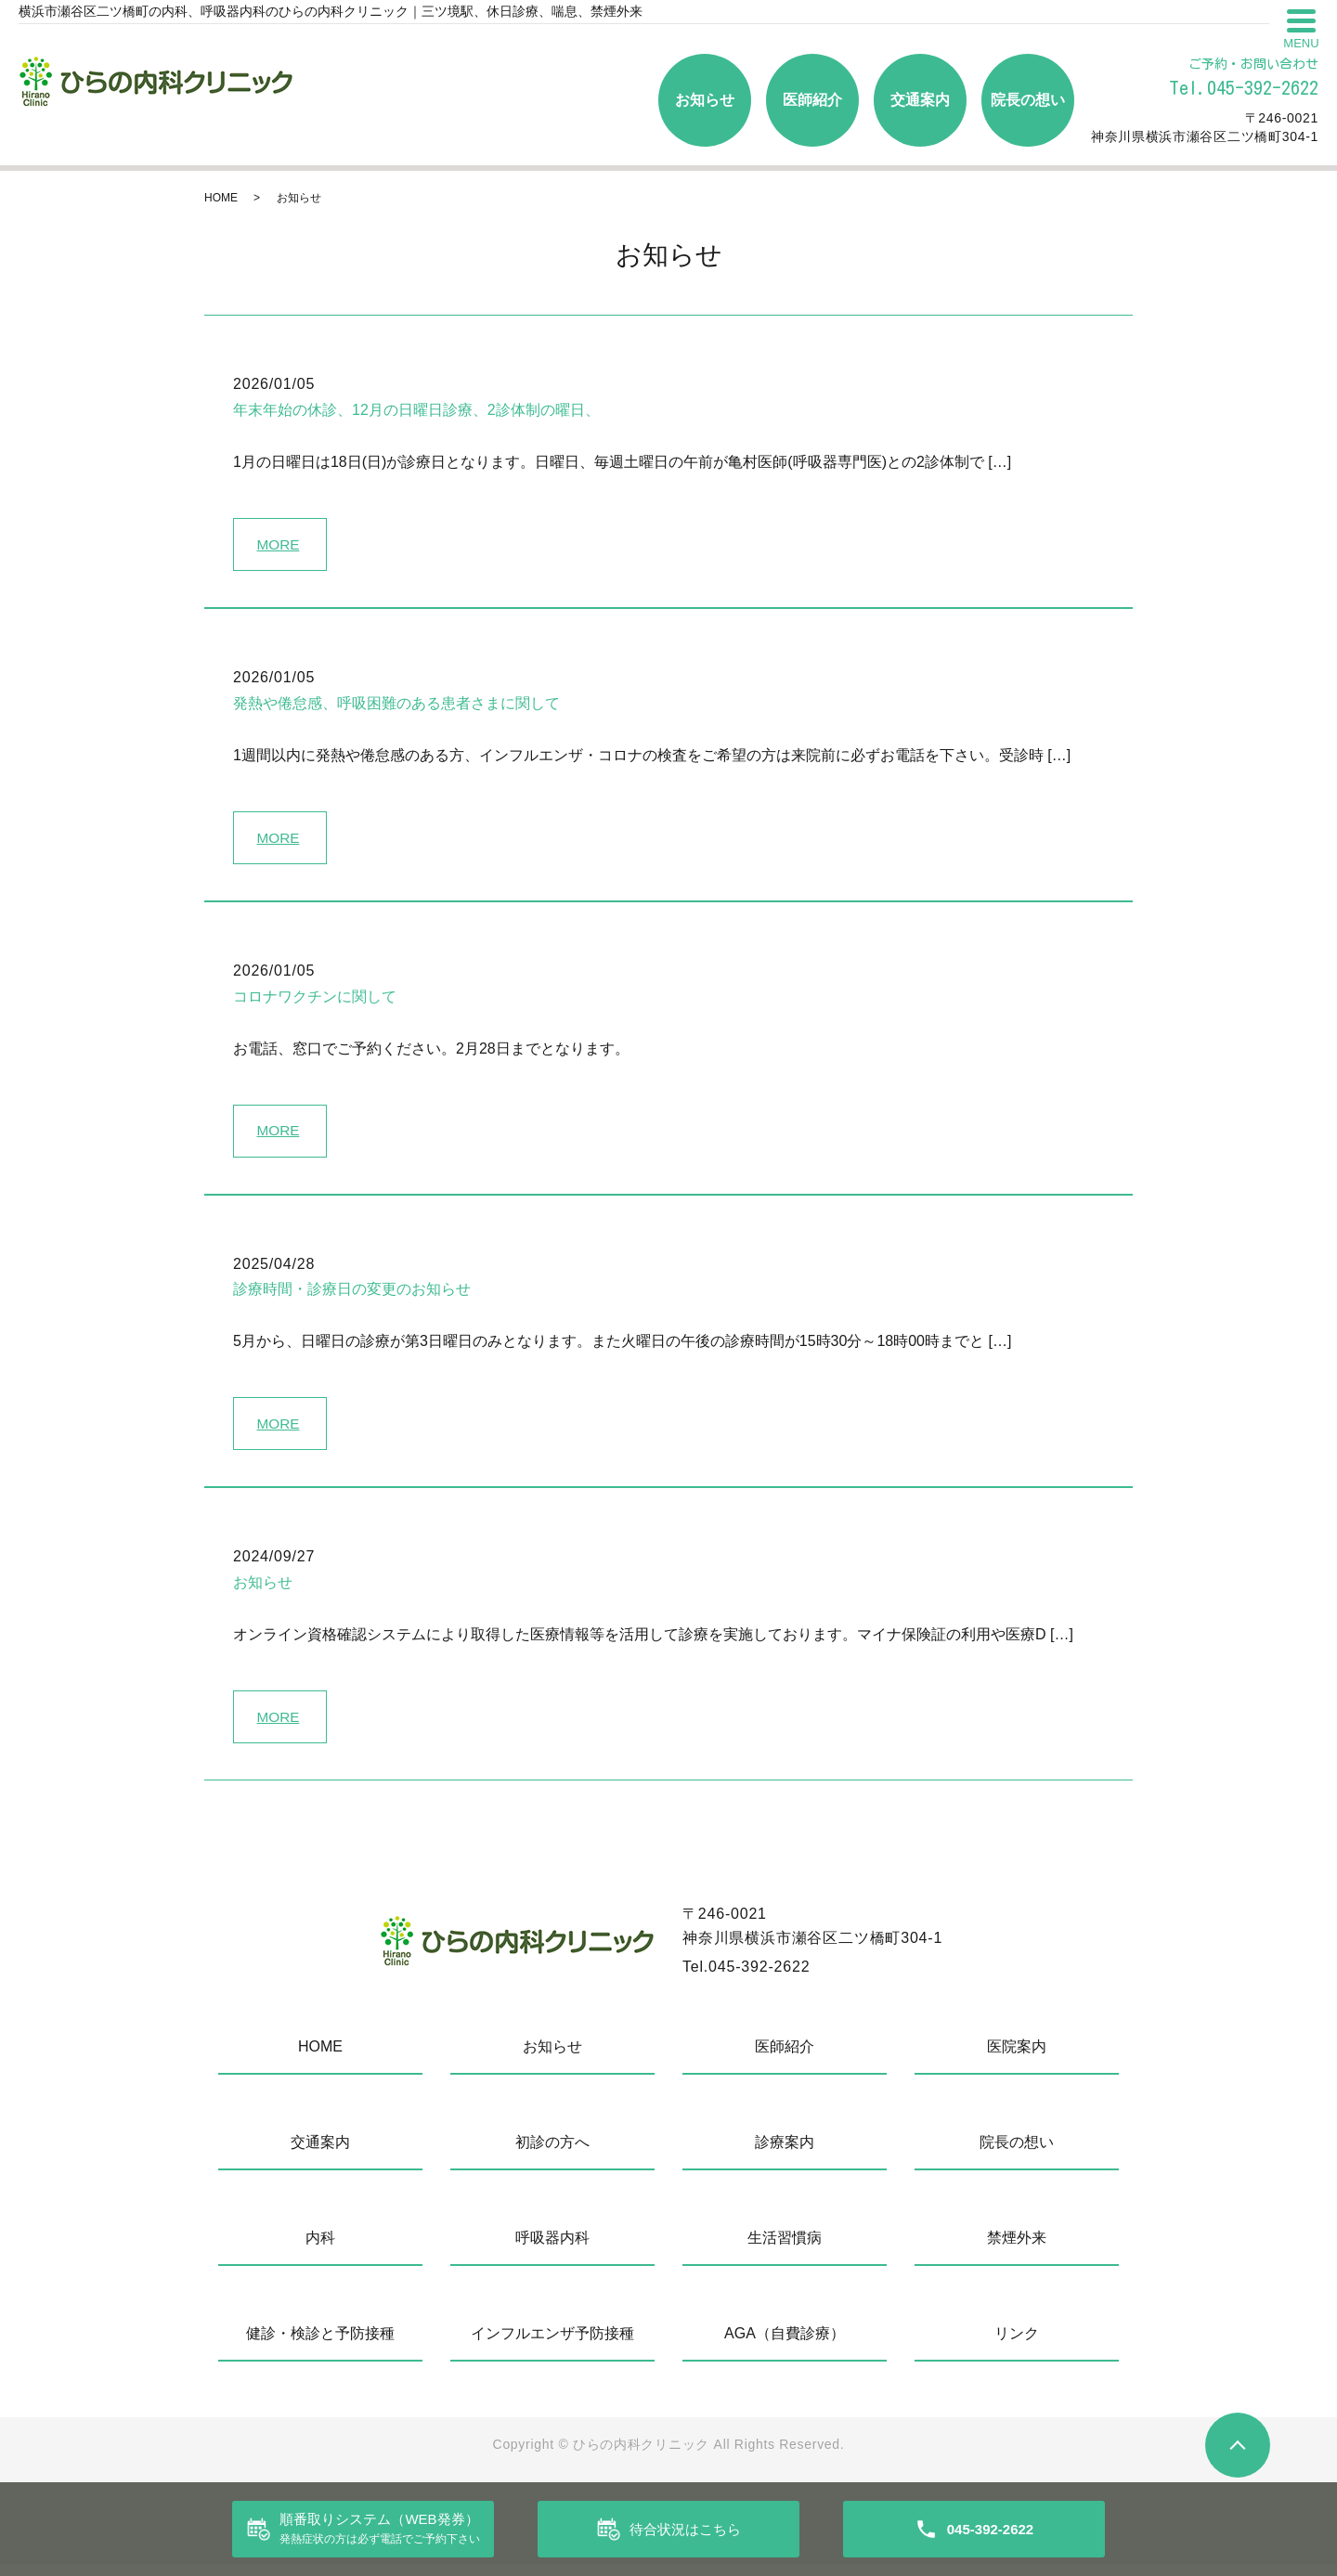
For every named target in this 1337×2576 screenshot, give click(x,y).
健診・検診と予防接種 (320, 2345)
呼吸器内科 (552, 2250)
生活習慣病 (784, 2250)
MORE (280, 544)
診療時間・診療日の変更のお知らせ (352, 1296)
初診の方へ (552, 2154)
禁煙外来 (1016, 2250)
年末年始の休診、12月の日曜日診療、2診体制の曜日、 (416, 410)
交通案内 (920, 100)
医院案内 (1016, 2058)
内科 (320, 2250)
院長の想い (1028, 100)
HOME (221, 197)
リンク (1016, 2345)
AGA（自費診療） (784, 2345)
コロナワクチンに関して (314, 1001)
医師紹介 (812, 100)
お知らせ (704, 100)
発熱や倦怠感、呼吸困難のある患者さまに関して (396, 705)
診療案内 (784, 2154)
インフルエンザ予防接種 (552, 2345)
